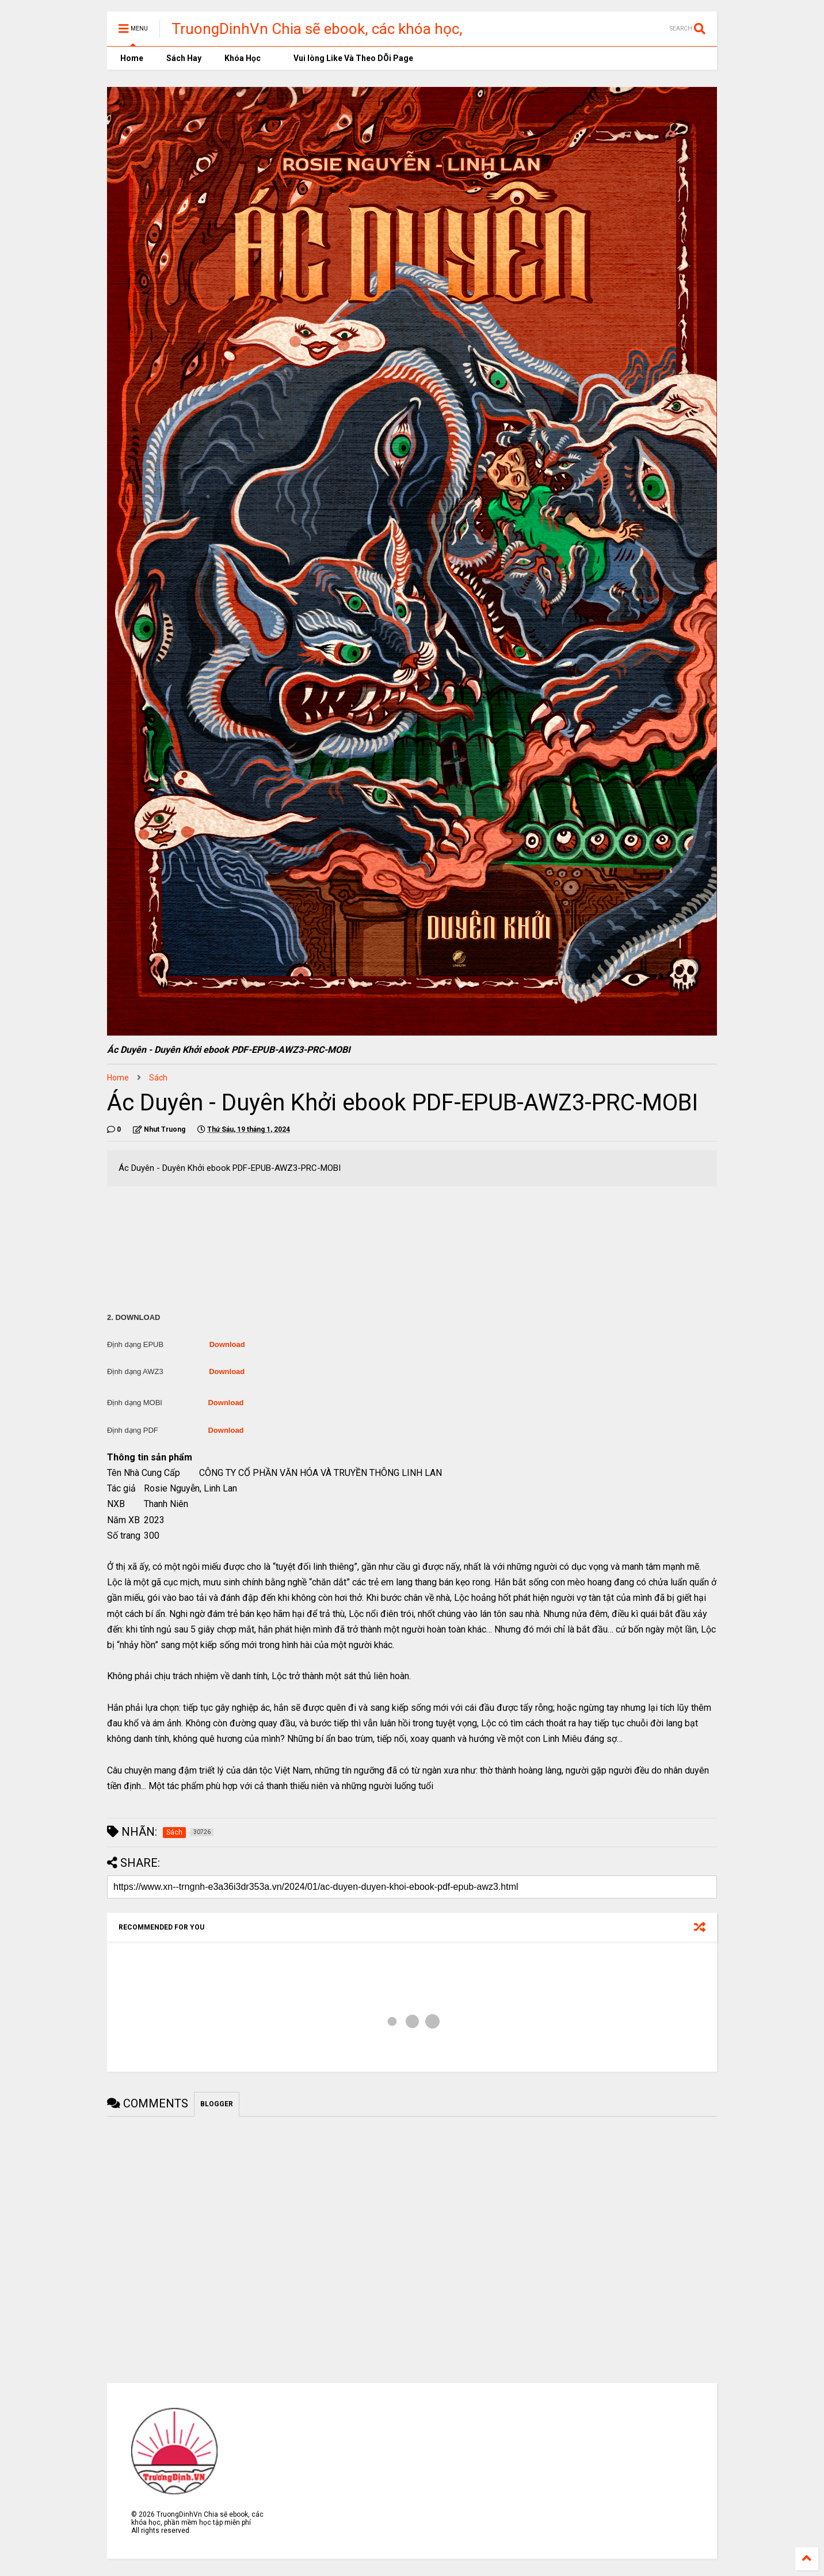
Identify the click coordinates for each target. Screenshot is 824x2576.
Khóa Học (242, 58)
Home (131, 58)
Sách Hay (183, 58)
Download (227, 1344)
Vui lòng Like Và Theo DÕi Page (348, 58)
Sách (158, 1077)
